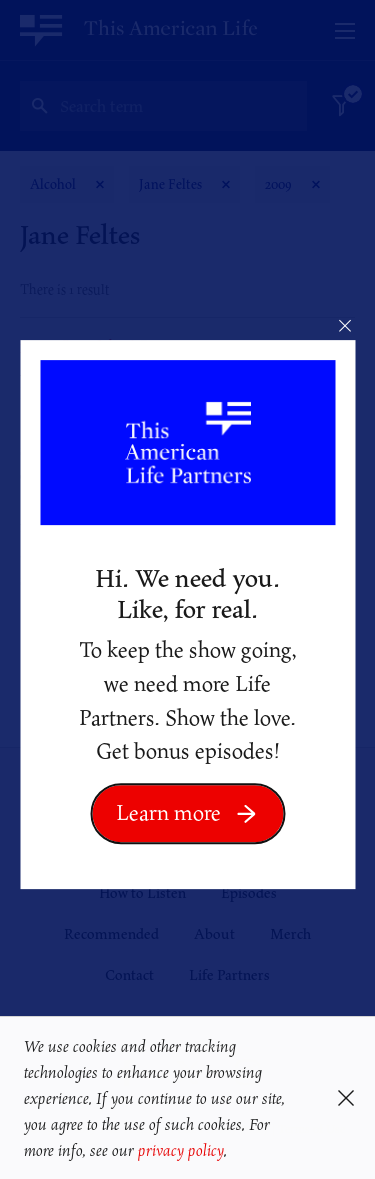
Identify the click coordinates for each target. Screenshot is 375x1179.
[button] (234, 1152)
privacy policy (180, 1150)
